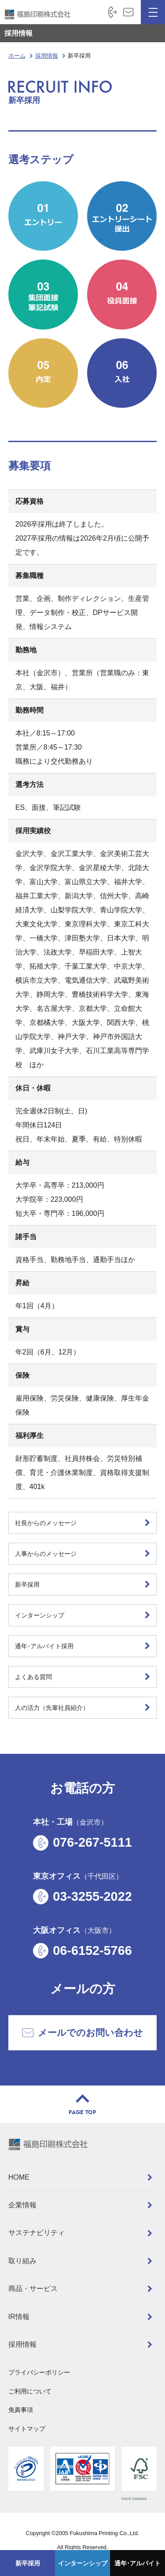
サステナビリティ (36, 2232)
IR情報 (18, 2316)
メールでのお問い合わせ (82, 2032)
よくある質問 (33, 1676)
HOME (18, 2177)
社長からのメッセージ (46, 1522)
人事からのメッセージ (46, 1553)
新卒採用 (27, 2563)
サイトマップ (26, 2428)
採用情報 (18, 33)
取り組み (22, 2261)
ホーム (17, 55)
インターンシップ (82, 2563)
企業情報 (22, 2205)
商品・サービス (33, 2288)
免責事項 (20, 2409)
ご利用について (29, 2391)
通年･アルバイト (137, 2563)
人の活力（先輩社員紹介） (52, 1707)
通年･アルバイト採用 (44, 1646)
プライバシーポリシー (39, 2372)
